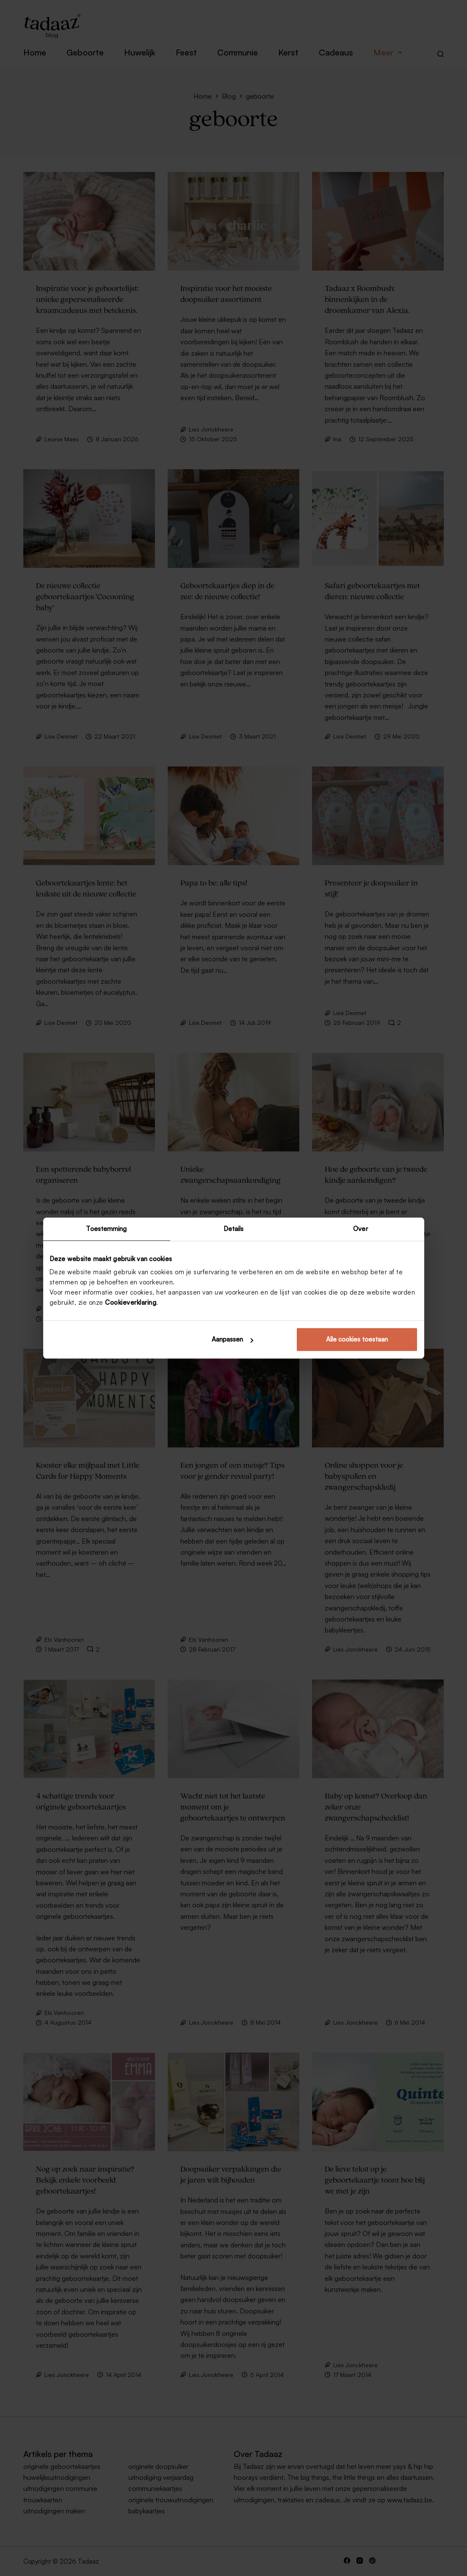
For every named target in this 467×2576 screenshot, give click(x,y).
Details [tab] (234, 1229)
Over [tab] (360, 1229)
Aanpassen (232, 1339)
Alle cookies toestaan (357, 1339)
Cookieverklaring (130, 1302)
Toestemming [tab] (106, 1229)
